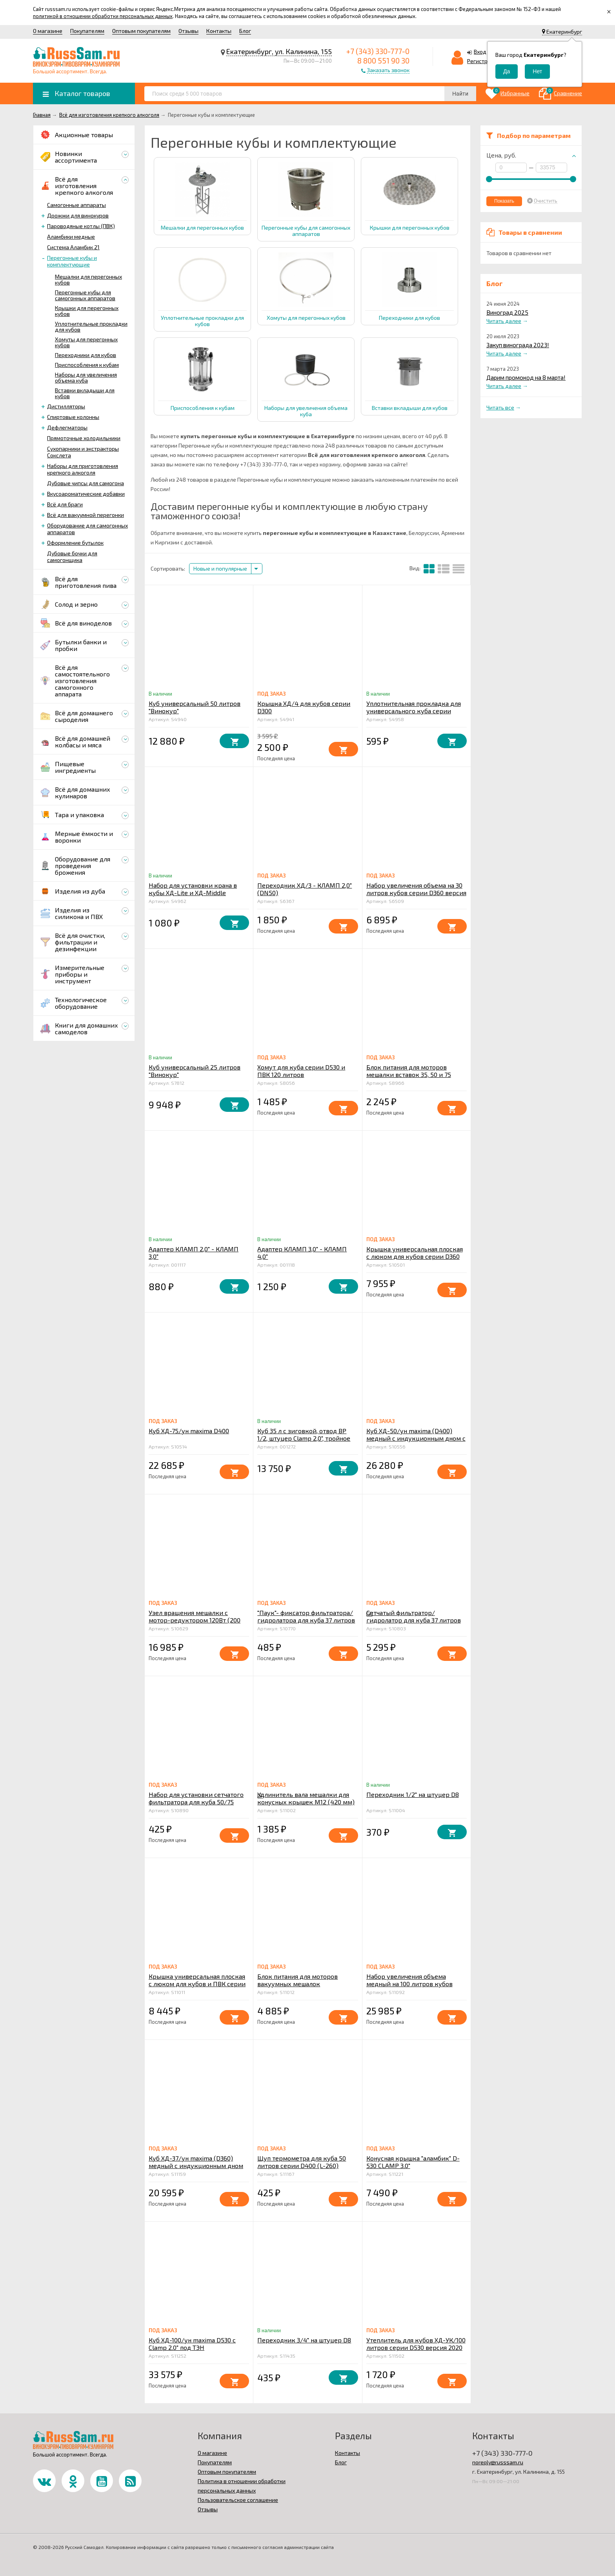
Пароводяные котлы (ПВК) (81, 226)
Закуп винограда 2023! (517, 344)
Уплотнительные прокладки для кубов (91, 326)
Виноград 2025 (507, 312)
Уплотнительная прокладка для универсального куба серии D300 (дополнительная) (413, 711)
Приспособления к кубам (87, 364)
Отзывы (188, 30)
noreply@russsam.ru (497, 2462)
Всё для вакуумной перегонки (85, 514)
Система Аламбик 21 (73, 247)
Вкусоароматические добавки (86, 493)
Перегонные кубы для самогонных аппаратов (85, 295)
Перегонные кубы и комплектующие (72, 261)
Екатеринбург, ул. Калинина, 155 (279, 51)
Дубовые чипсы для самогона (85, 483)
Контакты (218, 30)
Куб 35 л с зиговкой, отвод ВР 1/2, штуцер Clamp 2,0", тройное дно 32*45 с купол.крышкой (303, 1438)
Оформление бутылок (75, 542)
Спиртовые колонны (73, 416)
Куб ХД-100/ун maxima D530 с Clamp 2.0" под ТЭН (192, 2343)
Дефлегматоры (67, 427)
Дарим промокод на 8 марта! (526, 377)
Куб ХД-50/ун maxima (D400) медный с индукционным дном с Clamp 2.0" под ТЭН (416, 1438)
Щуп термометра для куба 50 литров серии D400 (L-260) (301, 2161)
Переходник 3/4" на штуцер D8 (304, 2340)
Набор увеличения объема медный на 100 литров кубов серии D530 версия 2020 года (410, 1983)
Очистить (545, 201)
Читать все (500, 407)
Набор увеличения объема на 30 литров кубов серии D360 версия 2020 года (416, 892)
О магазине (47, 30)
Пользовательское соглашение (238, 2499)
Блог (245, 30)
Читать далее (503, 320)
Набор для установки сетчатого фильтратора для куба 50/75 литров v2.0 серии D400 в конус (196, 1802)
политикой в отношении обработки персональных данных (103, 16)
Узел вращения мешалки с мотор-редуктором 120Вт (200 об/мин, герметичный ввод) (194, 1620)
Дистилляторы (66, 406)
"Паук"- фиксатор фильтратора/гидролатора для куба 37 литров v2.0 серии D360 (306, 1620)
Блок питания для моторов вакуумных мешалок (297, 1979)
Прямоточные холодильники (83, 438)
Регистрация (483, 61)
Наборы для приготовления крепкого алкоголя (82, 469)
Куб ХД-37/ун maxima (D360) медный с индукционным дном (196, 2161)
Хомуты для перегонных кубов (86, 342)
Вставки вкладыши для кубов (85, 393)
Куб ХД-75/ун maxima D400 (189, 1430)
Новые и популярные (220, 568)
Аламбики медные (71, 236)
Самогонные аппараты (76, 204)
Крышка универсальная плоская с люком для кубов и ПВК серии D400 (197, 1983)
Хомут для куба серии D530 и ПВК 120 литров (301, 1070)
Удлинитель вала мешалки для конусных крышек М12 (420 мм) (306, 1798)
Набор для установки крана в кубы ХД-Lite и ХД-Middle (193, 888)
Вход (480, 51)
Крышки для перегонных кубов (86, 311)
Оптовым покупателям (141, 30)
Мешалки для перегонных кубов (88, 279)
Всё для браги (65, 504)
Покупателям (87, 30)
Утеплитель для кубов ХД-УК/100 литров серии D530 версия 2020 (416, 2343)
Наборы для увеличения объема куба (86, 377)
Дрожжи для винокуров (78, 215)
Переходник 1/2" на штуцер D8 (412, 1794)
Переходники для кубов (85, 355)
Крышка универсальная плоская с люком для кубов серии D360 (414, 1252)
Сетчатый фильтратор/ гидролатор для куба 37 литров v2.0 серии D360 (413, 1620)
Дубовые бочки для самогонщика (72, 556)
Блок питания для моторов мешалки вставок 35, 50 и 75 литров (408, 1074)
